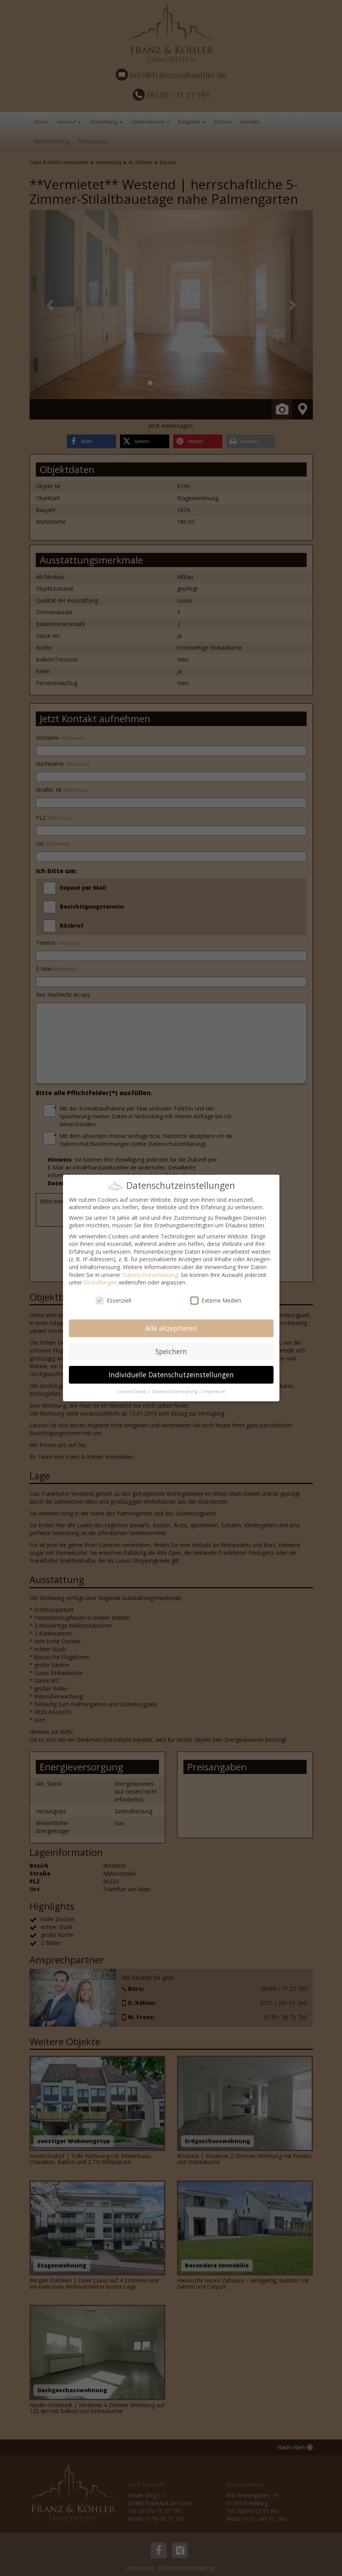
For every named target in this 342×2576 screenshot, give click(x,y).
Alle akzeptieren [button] (171, 1328)
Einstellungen (100, 1282)
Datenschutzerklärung (150, 1275)
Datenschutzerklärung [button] (175, 1391)
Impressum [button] (214, 1391)
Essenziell (113, 1300)
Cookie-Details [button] (131, 1391)
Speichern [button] (171, 1351)
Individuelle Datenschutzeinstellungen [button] (171, 1374)
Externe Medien (215, 1300)
